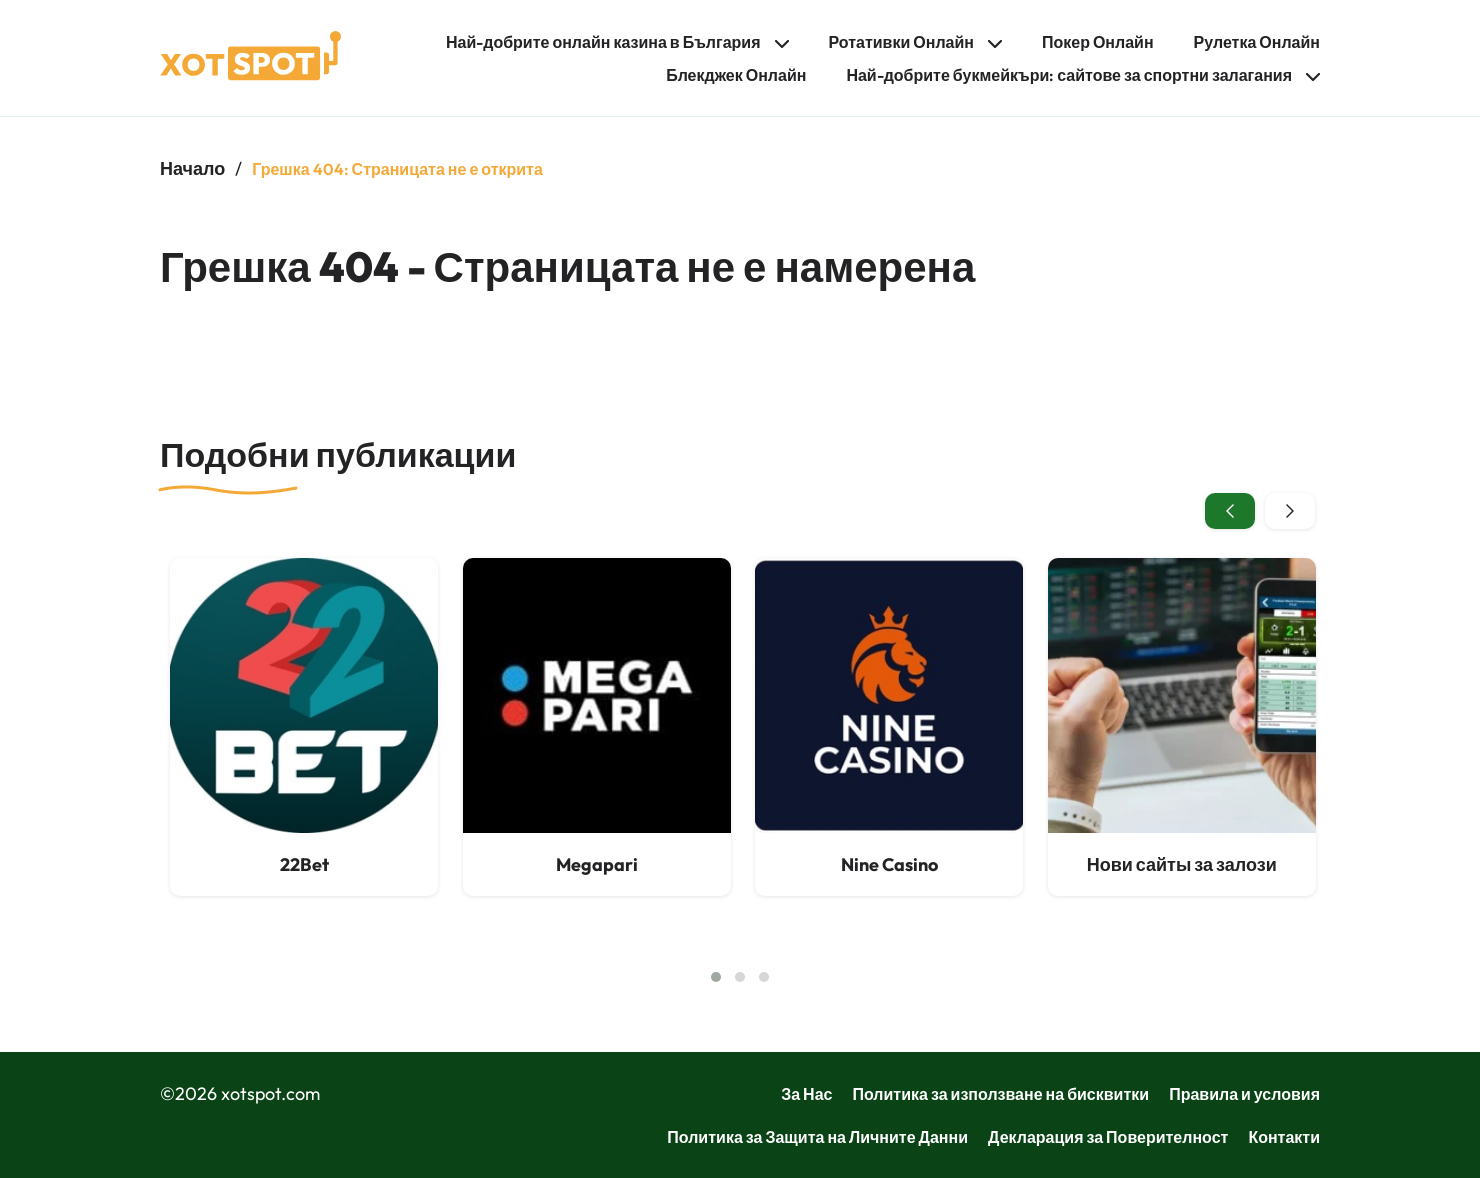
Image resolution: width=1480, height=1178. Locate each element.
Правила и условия (1244, 1094)
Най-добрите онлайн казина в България (603, 42)
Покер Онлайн (1098, 42)
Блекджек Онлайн (736, 75)
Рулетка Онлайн (1257, 42)
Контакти (1284, 1137)
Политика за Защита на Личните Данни (817, 1137)
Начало (192, 168)
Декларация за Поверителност (1108, 1137)
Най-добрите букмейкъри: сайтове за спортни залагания (1069, 75)
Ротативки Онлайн (901, 42)
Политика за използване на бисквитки (1000, 1094)
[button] (716, 977)
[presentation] (1230, 511)
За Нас (806, 1094)
